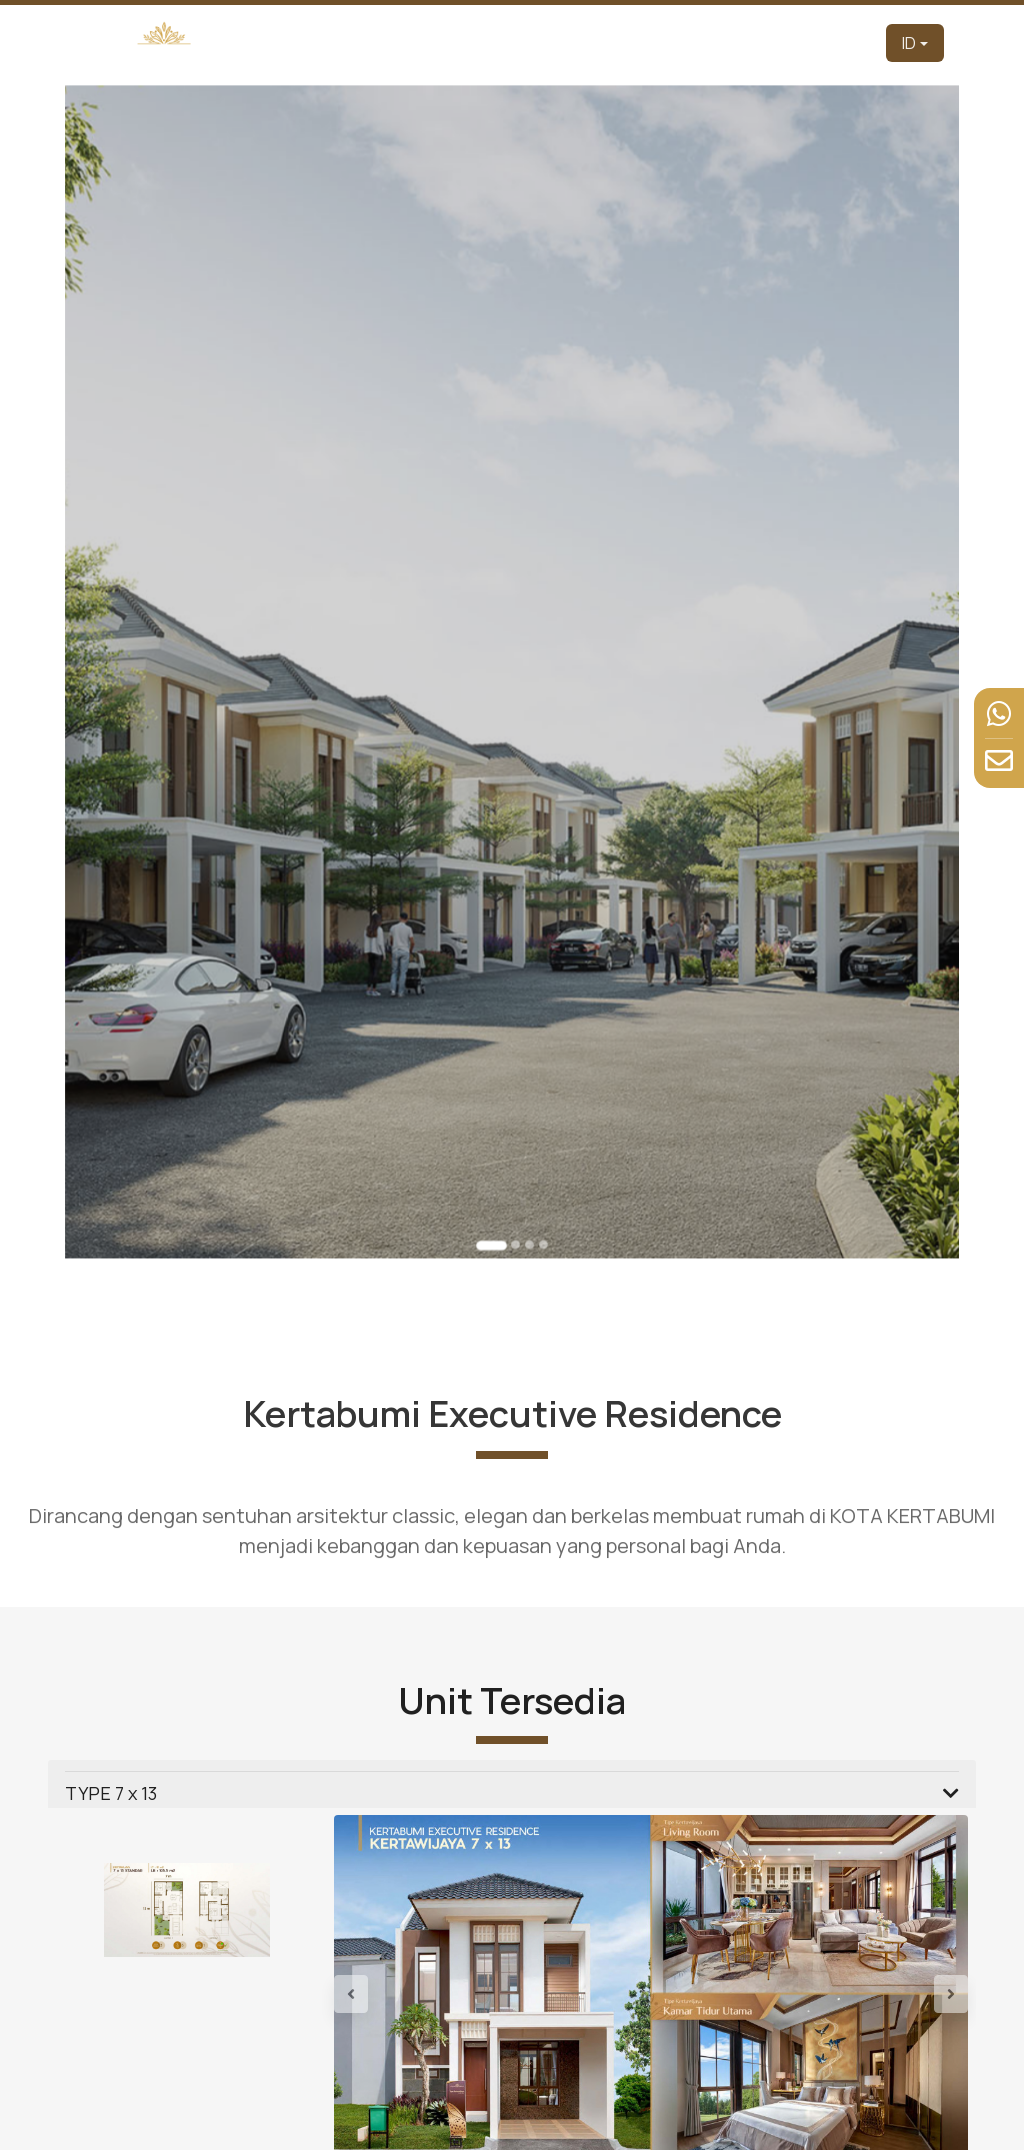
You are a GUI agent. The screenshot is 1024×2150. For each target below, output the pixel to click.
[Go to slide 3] (525, 1132)
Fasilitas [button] (730, 42)
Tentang (525, 42)
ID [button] (909, 43)
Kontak (848, 42)
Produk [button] (585, 42)
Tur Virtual (660, 42)
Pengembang (449, 42)
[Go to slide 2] (514, 1132)
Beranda (372, 42)
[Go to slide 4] (536, 1132)
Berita (795, 42)
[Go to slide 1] (495, 1134)
